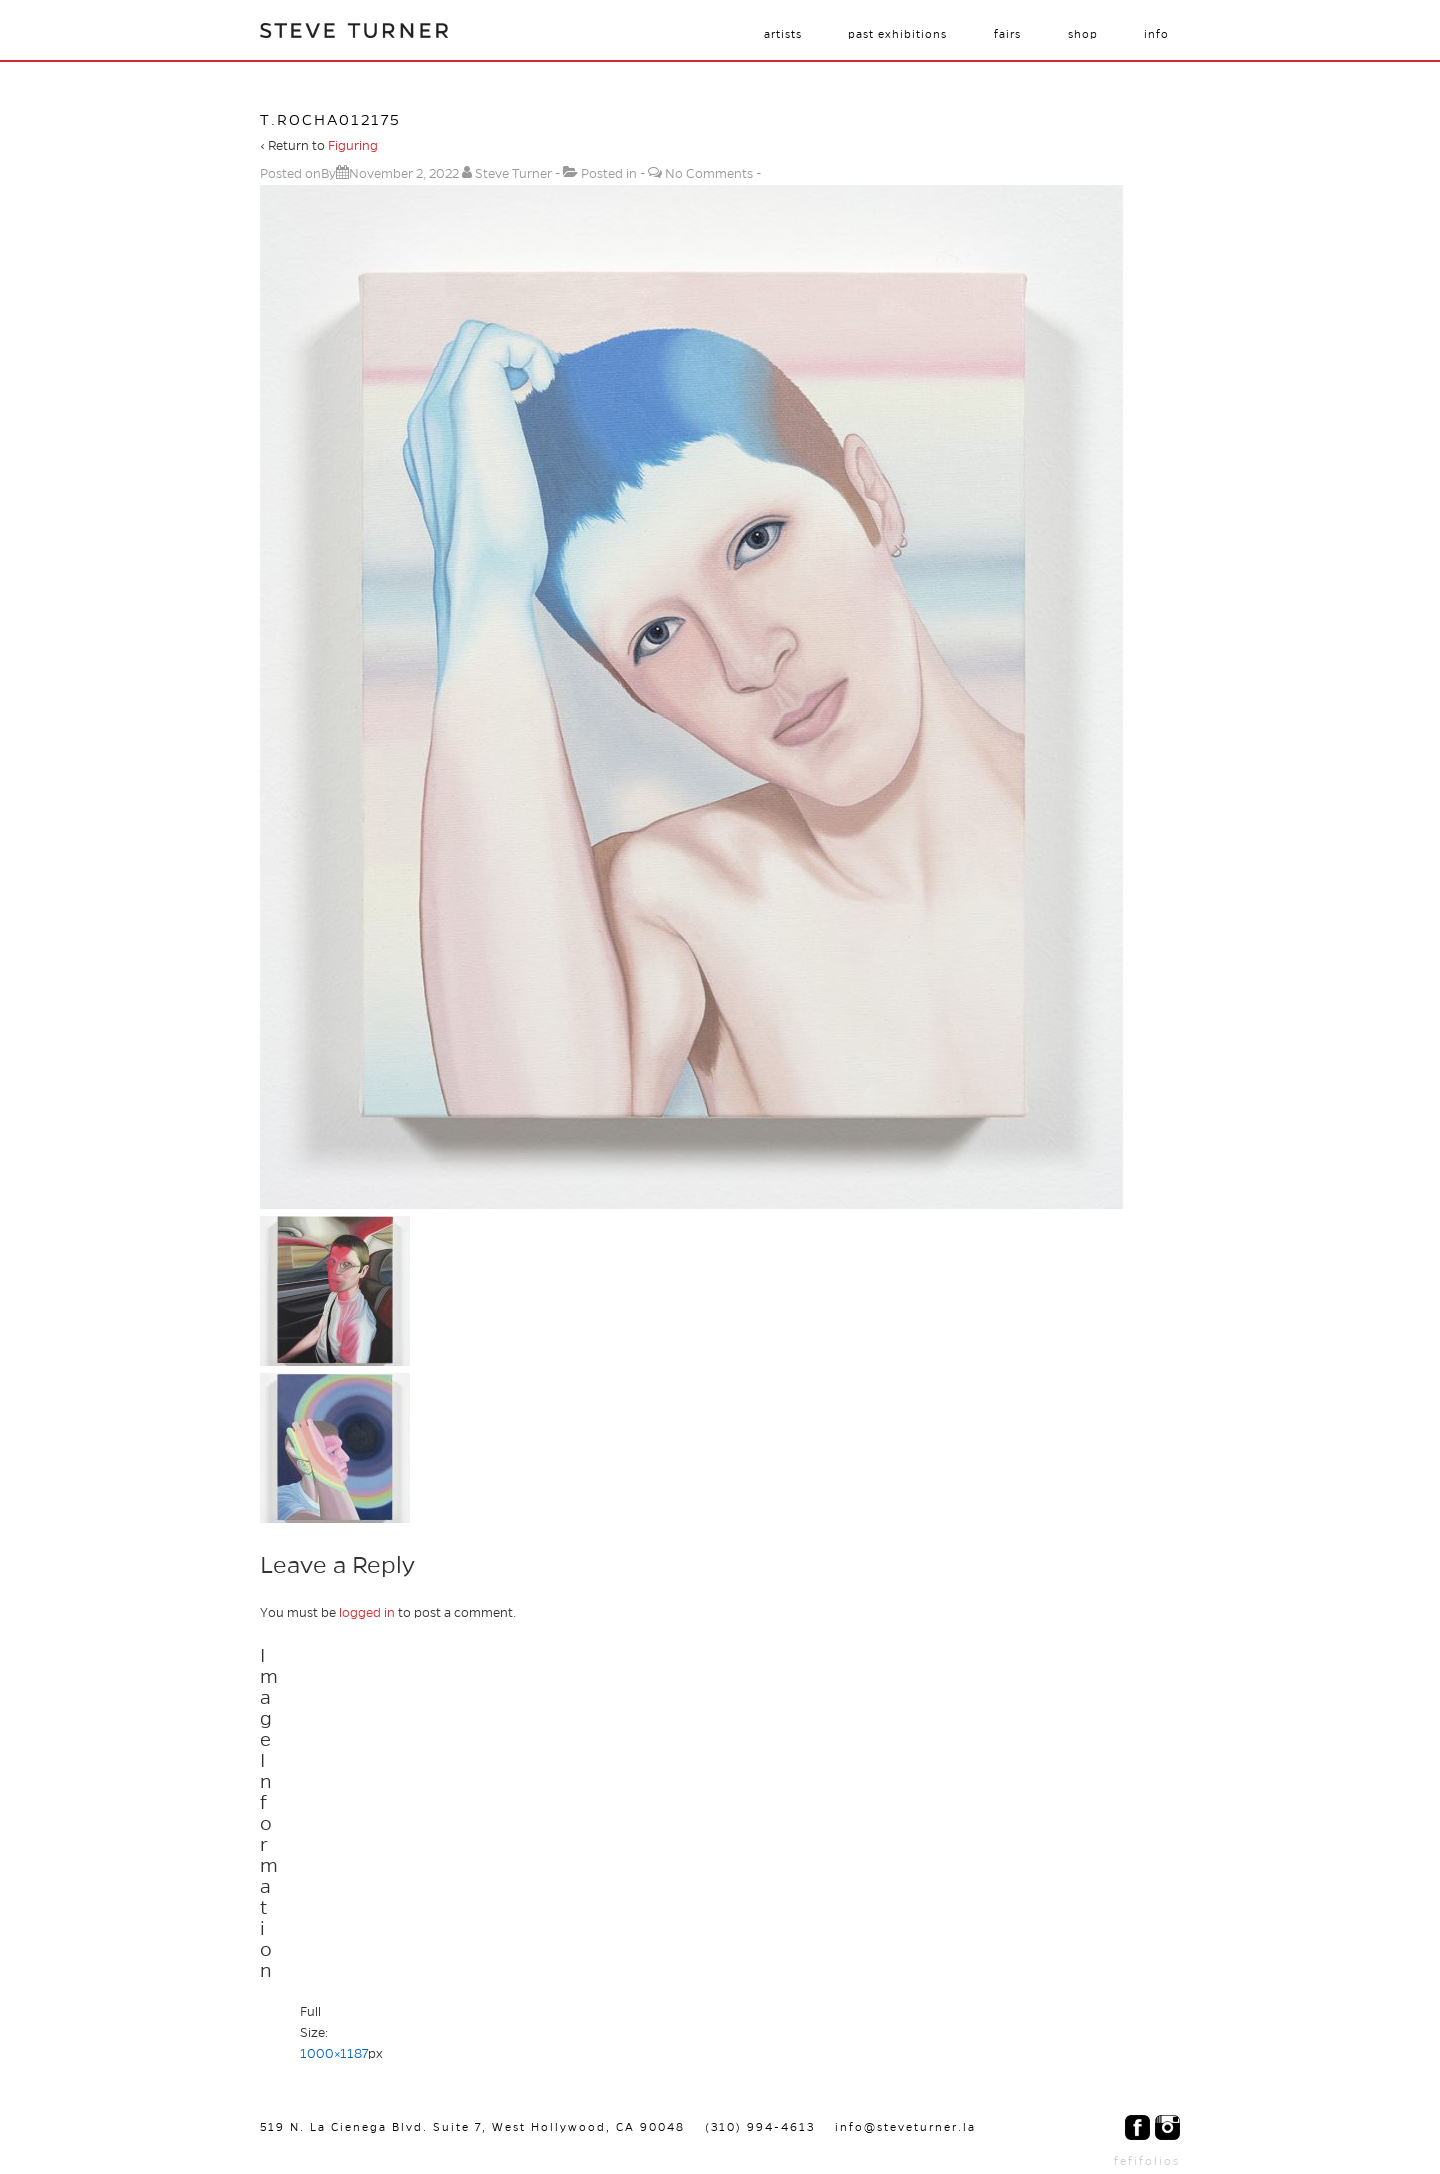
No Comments (709, 174)
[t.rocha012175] (404, 174)
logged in (367, 1613)
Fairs (1007, 34)
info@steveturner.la (905, 2127)
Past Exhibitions (897, 34)
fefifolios (1147, 2161)
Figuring (353, 146)
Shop (1083, 34)
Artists (783, 34)
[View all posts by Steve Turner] (508, 174)
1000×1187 (334, 2054)
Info (1156, 34)
